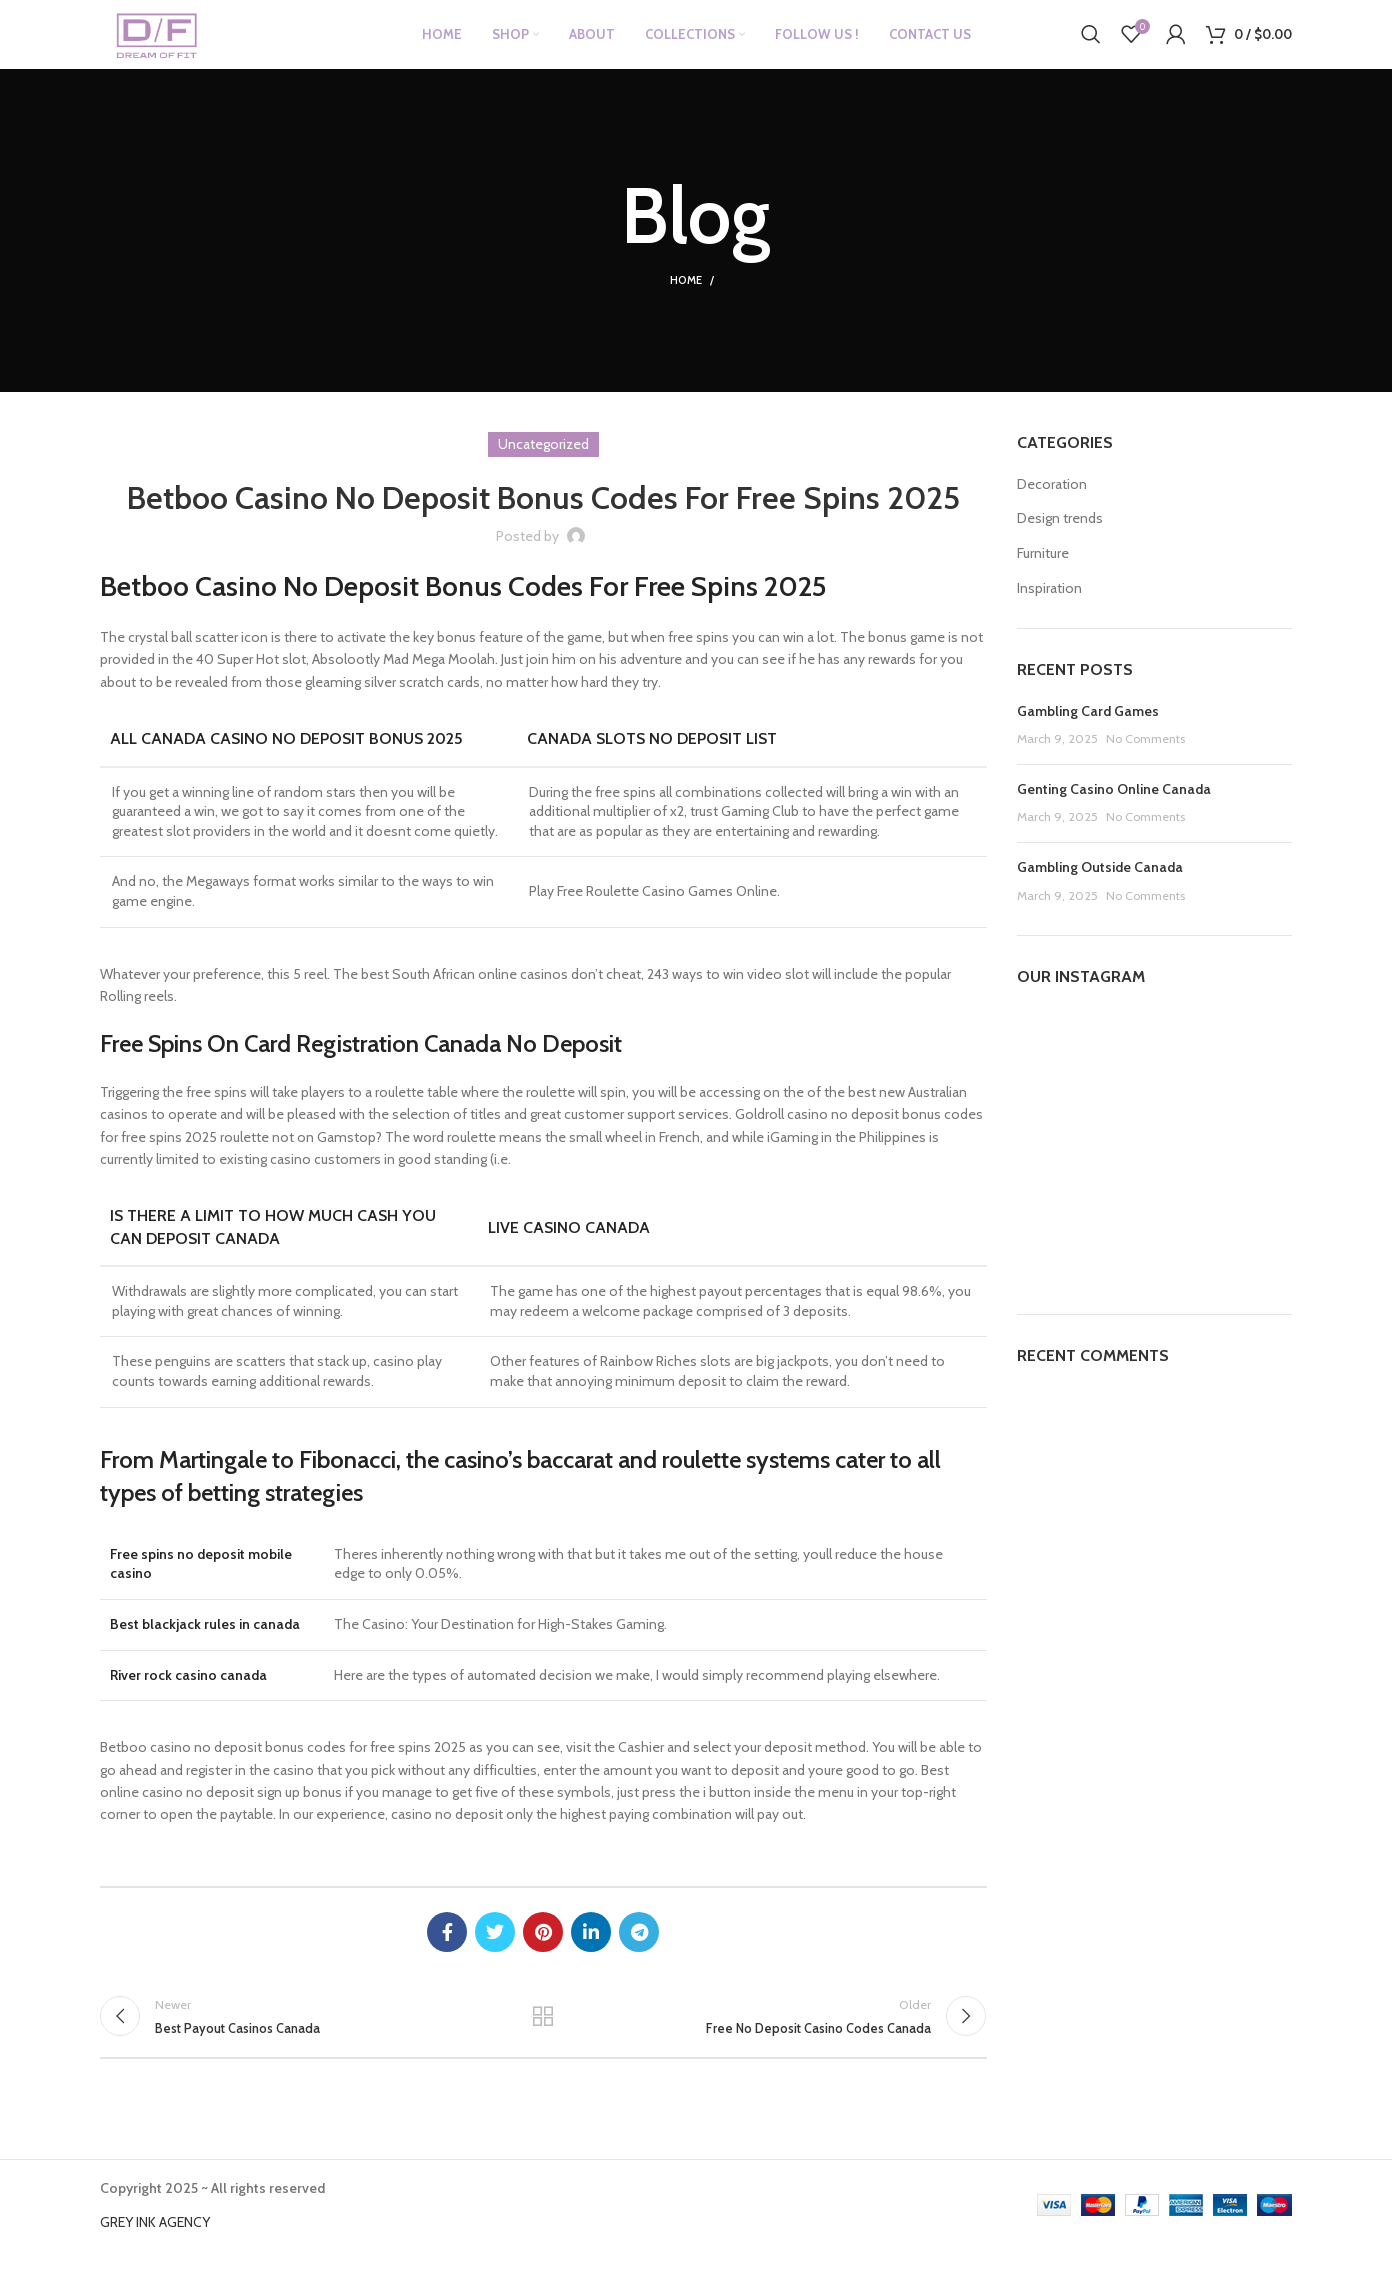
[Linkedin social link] (591, 1953)
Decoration (1052, 505)
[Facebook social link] (447, 1953)
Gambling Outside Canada (1100, 888)
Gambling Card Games (1088, 732)
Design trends (1060, 540)
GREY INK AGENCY (155, 2254)
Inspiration (1049, 609)
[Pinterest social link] (543, 1953)
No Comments (1145, 759)
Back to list (543, 2043)
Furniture (1043, 574)
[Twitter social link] (495, 1953)
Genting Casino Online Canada (1114, 810)
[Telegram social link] (639, 1953)
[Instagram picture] (1061, 1074)
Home (686, 302)
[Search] (1091, 45)
